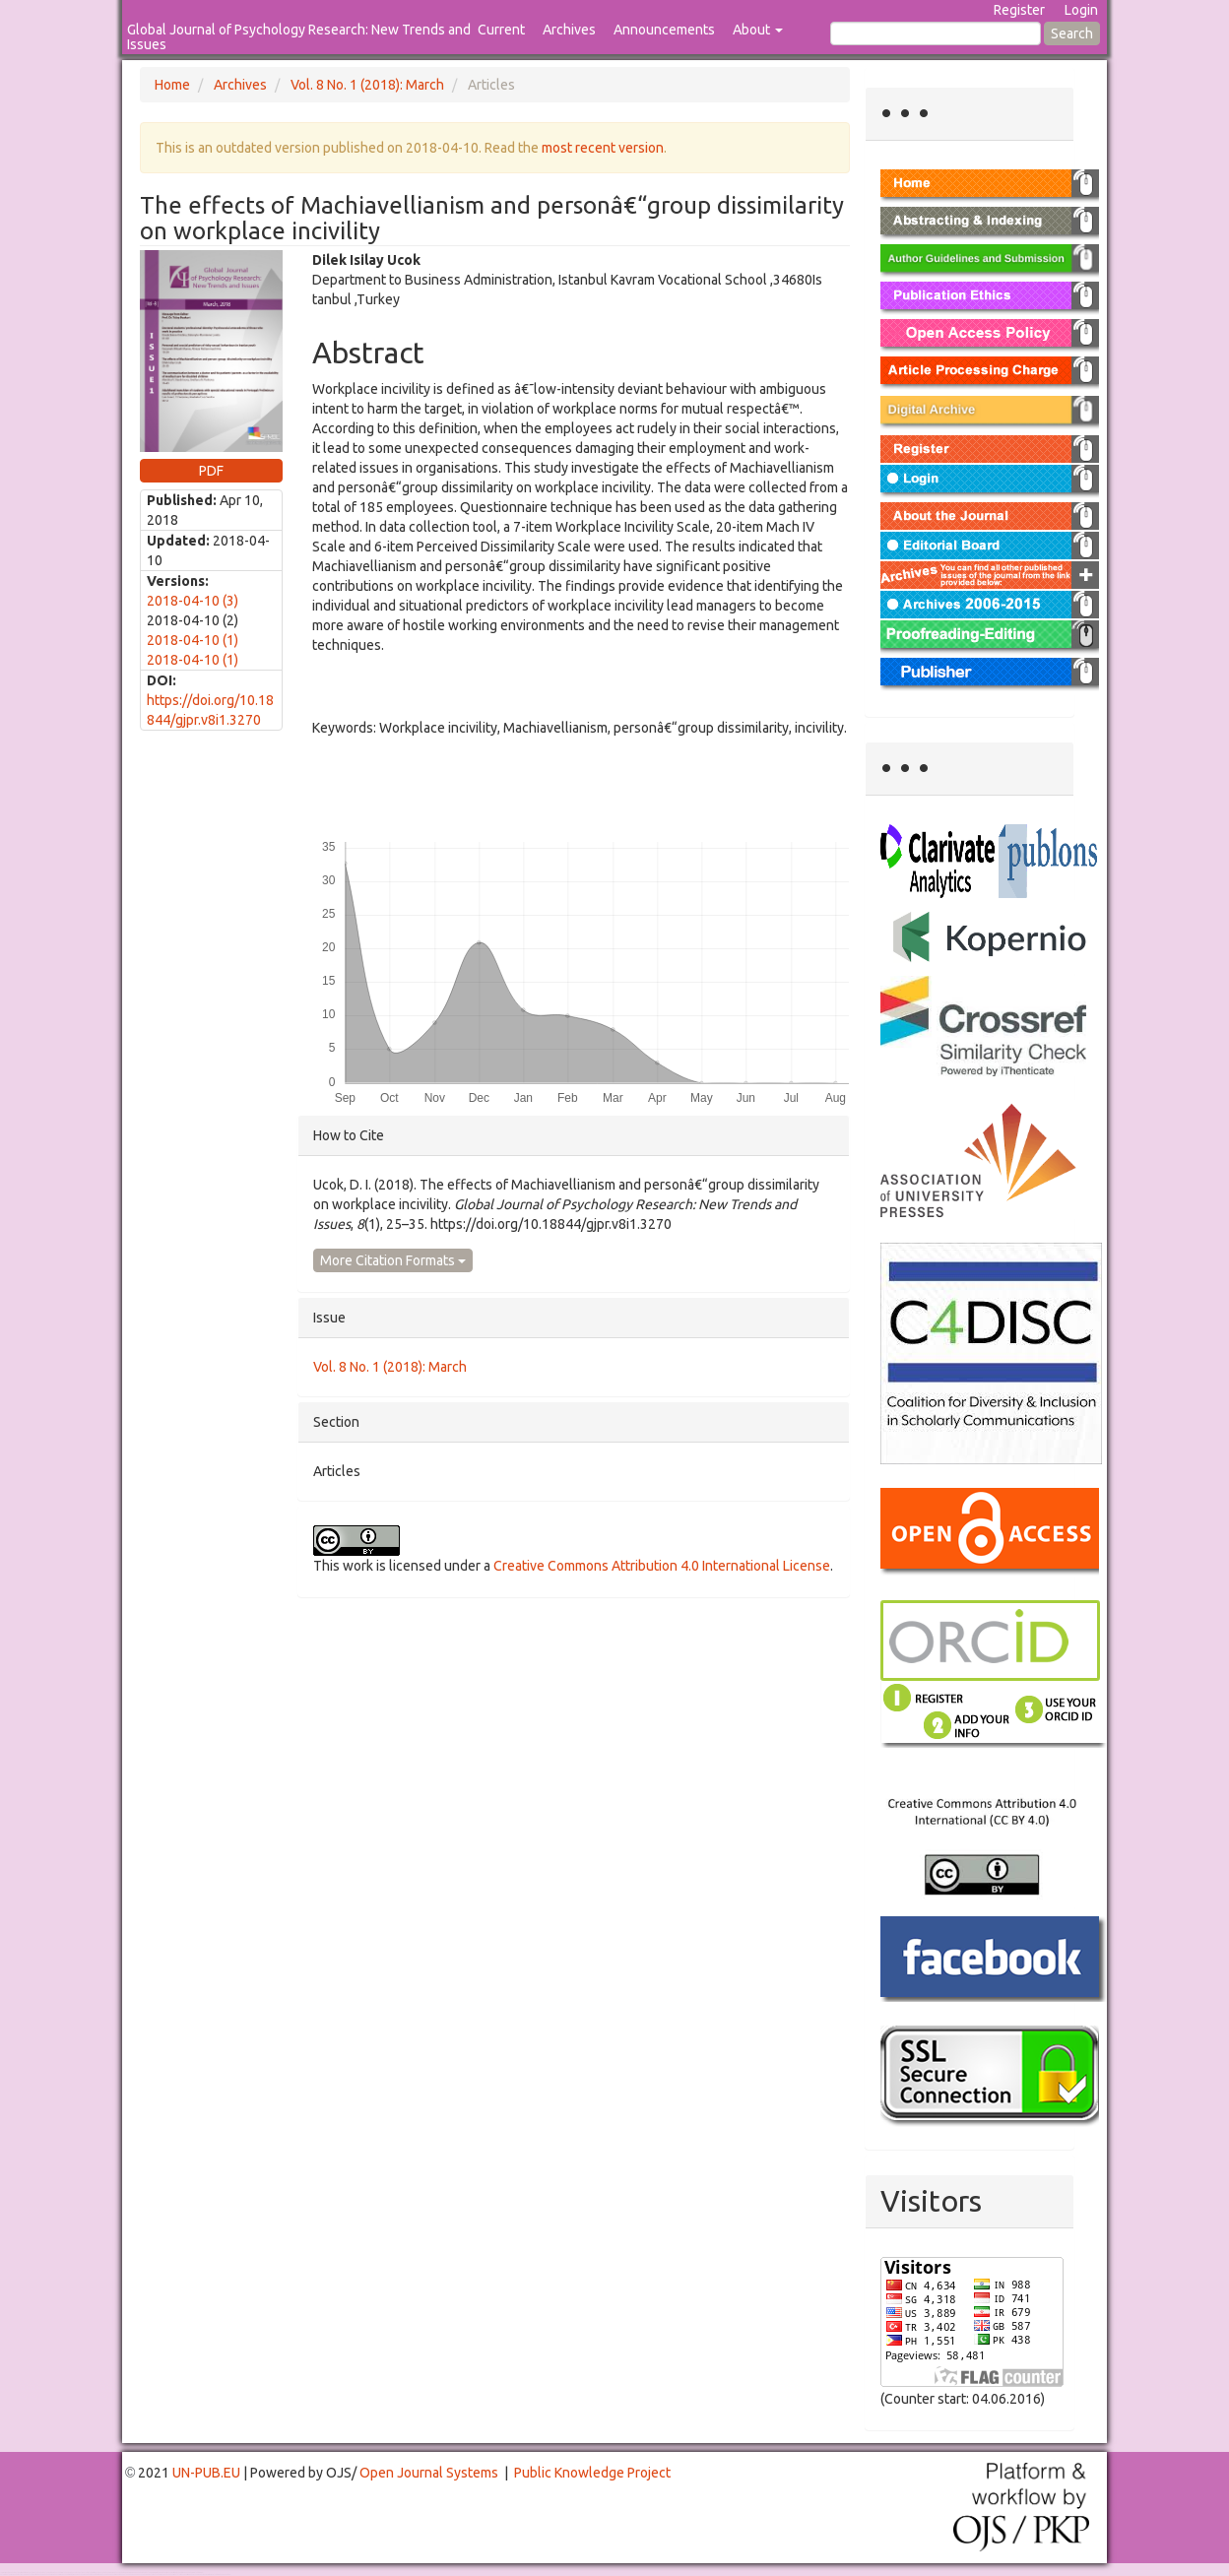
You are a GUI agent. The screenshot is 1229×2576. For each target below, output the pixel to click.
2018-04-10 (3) (192, 601)
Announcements (664, 29)
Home (172, 85)
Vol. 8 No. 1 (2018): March (367, 85)
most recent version (603, 148)
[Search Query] (935, 33)
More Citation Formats (393, 1260)
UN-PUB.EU (206, 2472)
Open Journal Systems (428, 2472)
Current (501, 29)
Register (1019, 10)
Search (1072, 33)
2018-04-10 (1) (192, 640)
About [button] (758, 29)
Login (1081, 10)
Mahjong (80, 2574)
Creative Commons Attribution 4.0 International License (661, 1566)
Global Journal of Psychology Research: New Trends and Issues (299, 37)
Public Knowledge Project (592, 2472)
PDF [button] (211, 471)
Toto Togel (78, 2572)
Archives (569, 29)
